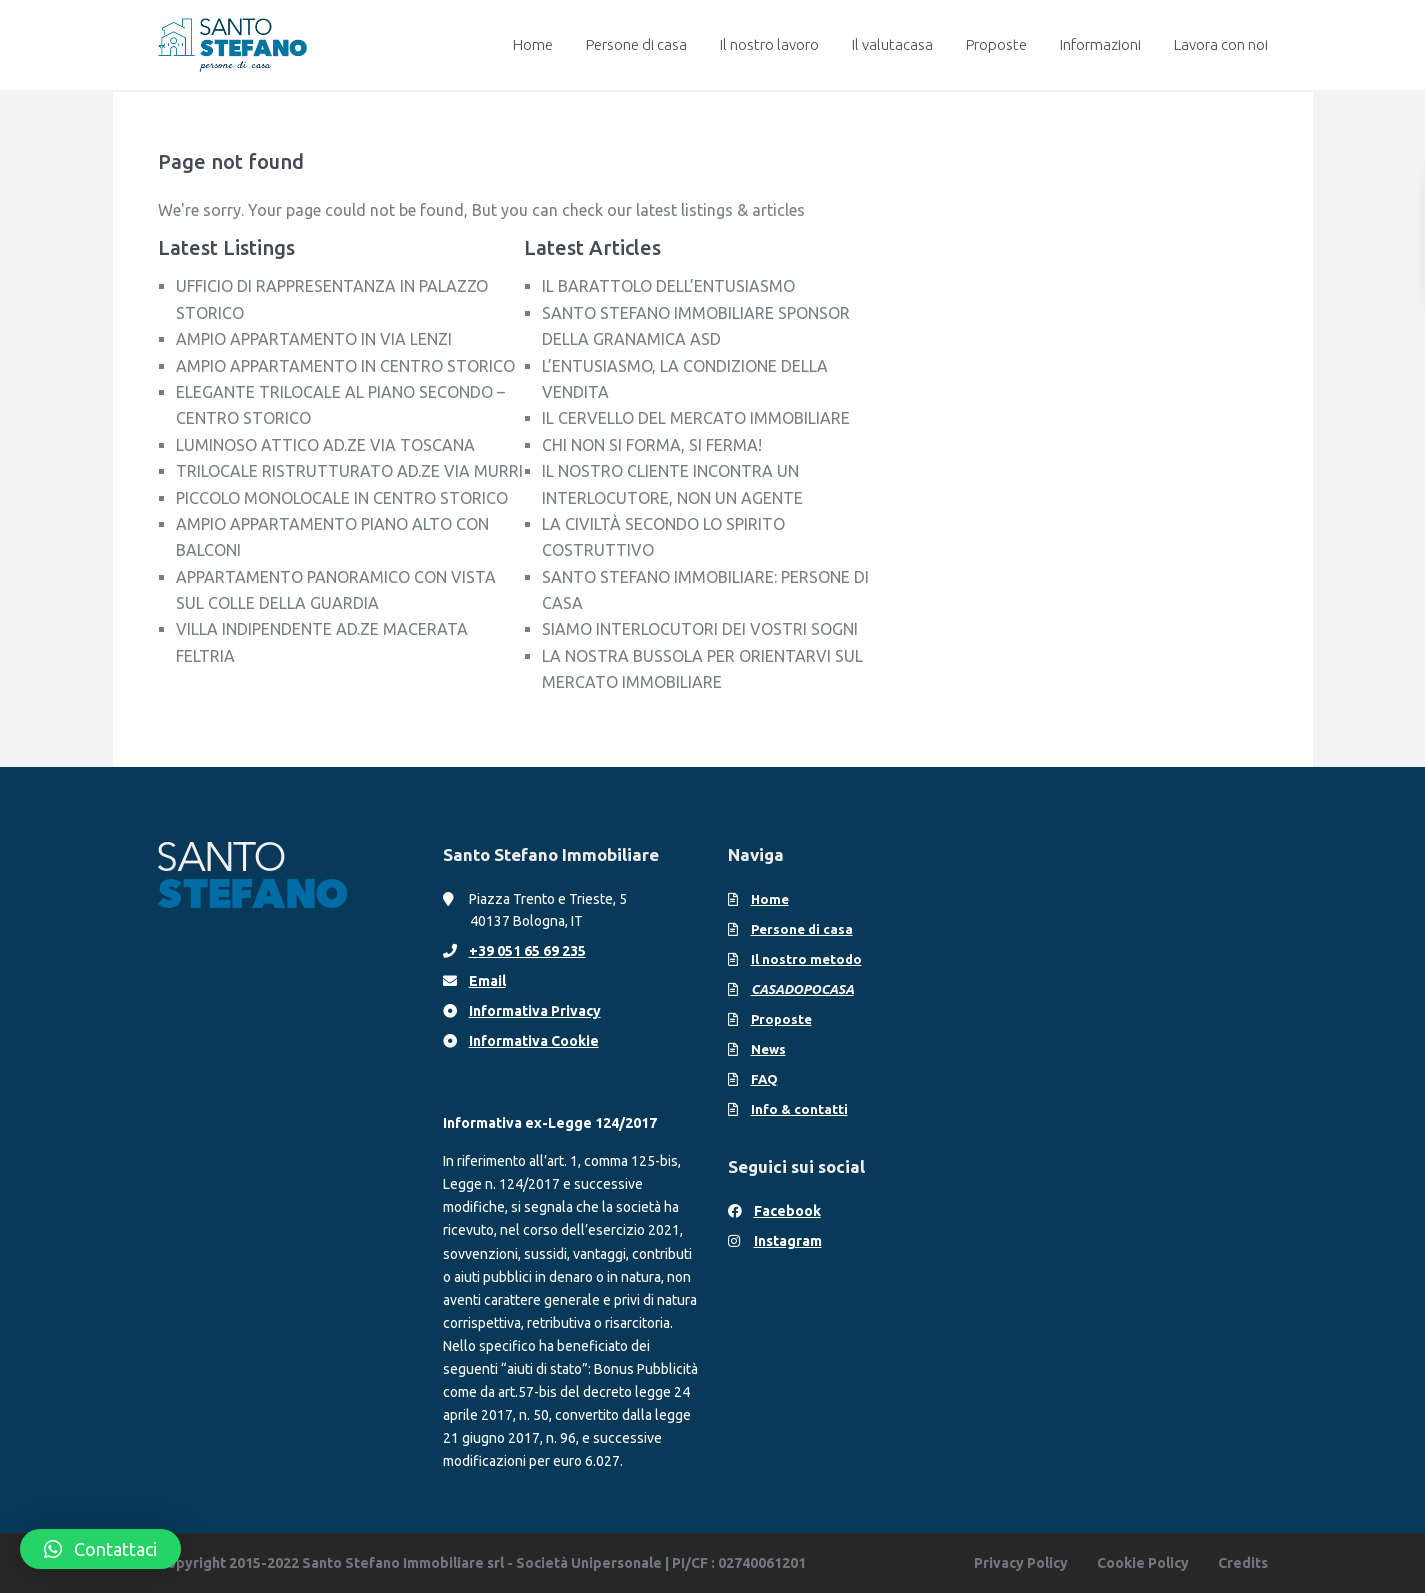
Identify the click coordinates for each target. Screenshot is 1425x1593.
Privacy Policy (1021, 1563)
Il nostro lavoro (769, 44)
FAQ (764, 1079)
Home (533, 44)
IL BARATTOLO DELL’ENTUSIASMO (668, 286)
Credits (1243, 1563)
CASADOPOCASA (802, 989)
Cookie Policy (1143, 1563)
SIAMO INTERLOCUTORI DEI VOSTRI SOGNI (700, 629)
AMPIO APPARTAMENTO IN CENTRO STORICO (345, 366)
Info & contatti (799, 1109)
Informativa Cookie (534, 1041)
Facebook (787, 1211)
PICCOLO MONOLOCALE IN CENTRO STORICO (342, 498)
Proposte (996, 44)
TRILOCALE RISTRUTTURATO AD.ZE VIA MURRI (349, 471)
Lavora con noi (1221, 44)
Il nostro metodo (806, 959)
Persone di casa (636, 44)
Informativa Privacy (535, 1011)
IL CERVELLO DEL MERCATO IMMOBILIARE (696, 418)
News (768, 1049)
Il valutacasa (892, 44)
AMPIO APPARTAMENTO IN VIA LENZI (314, 339)
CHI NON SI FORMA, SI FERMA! (652, 445)
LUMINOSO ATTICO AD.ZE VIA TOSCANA (325, 445)
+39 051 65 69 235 (527, 951)
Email (487, 981)
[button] (100, 1549)
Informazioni (1100, 44)
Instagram (788, 1241)
